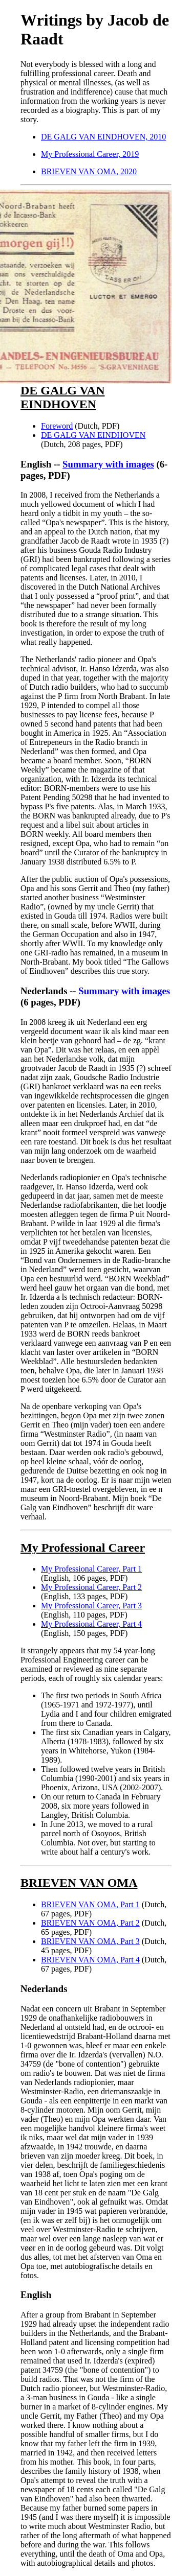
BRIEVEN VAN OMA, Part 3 (90, 1941)
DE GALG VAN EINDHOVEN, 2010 (103, 136)
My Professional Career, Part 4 (91, 1624)
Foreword (57, 425)
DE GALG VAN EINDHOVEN (93, 435)
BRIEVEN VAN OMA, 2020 (89, 171)
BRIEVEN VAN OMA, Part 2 (90, 1922)
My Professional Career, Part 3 (91, 1605)
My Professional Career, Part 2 (91, 1587)
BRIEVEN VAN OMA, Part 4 (90, 1959)
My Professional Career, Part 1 (91, 1568)
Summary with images (108, 464)
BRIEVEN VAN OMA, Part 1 (90, 1904)
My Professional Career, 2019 (90, 154)
